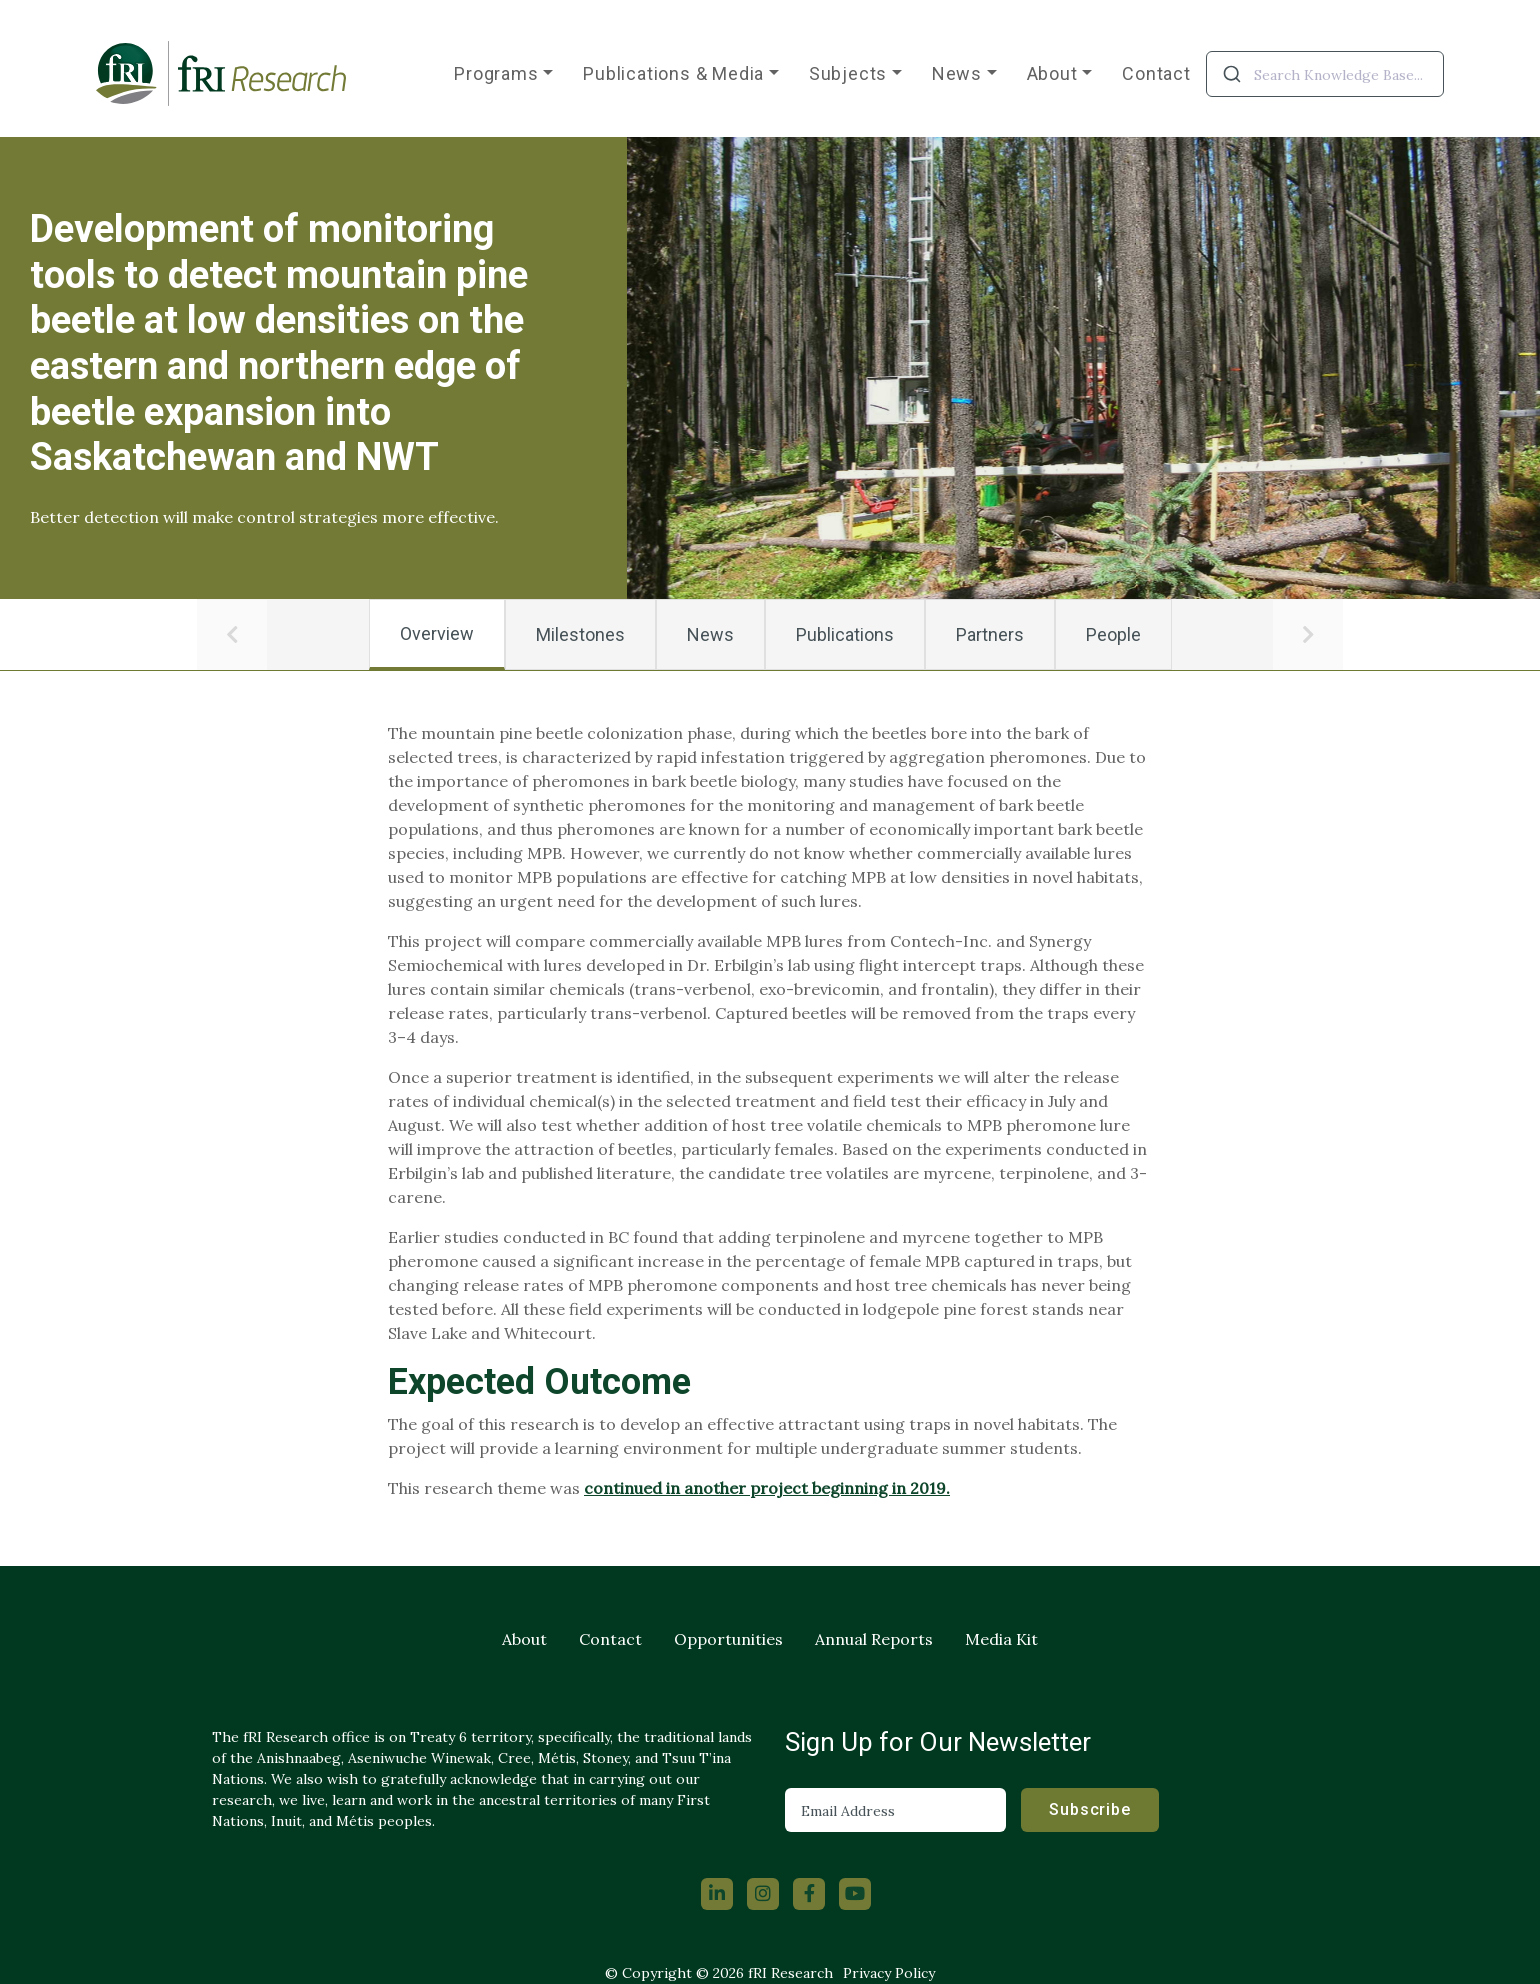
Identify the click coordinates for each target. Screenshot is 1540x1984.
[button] (232, 635)
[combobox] (1325, 74)
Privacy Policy (889, 1973)
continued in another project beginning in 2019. (767, 1488)
